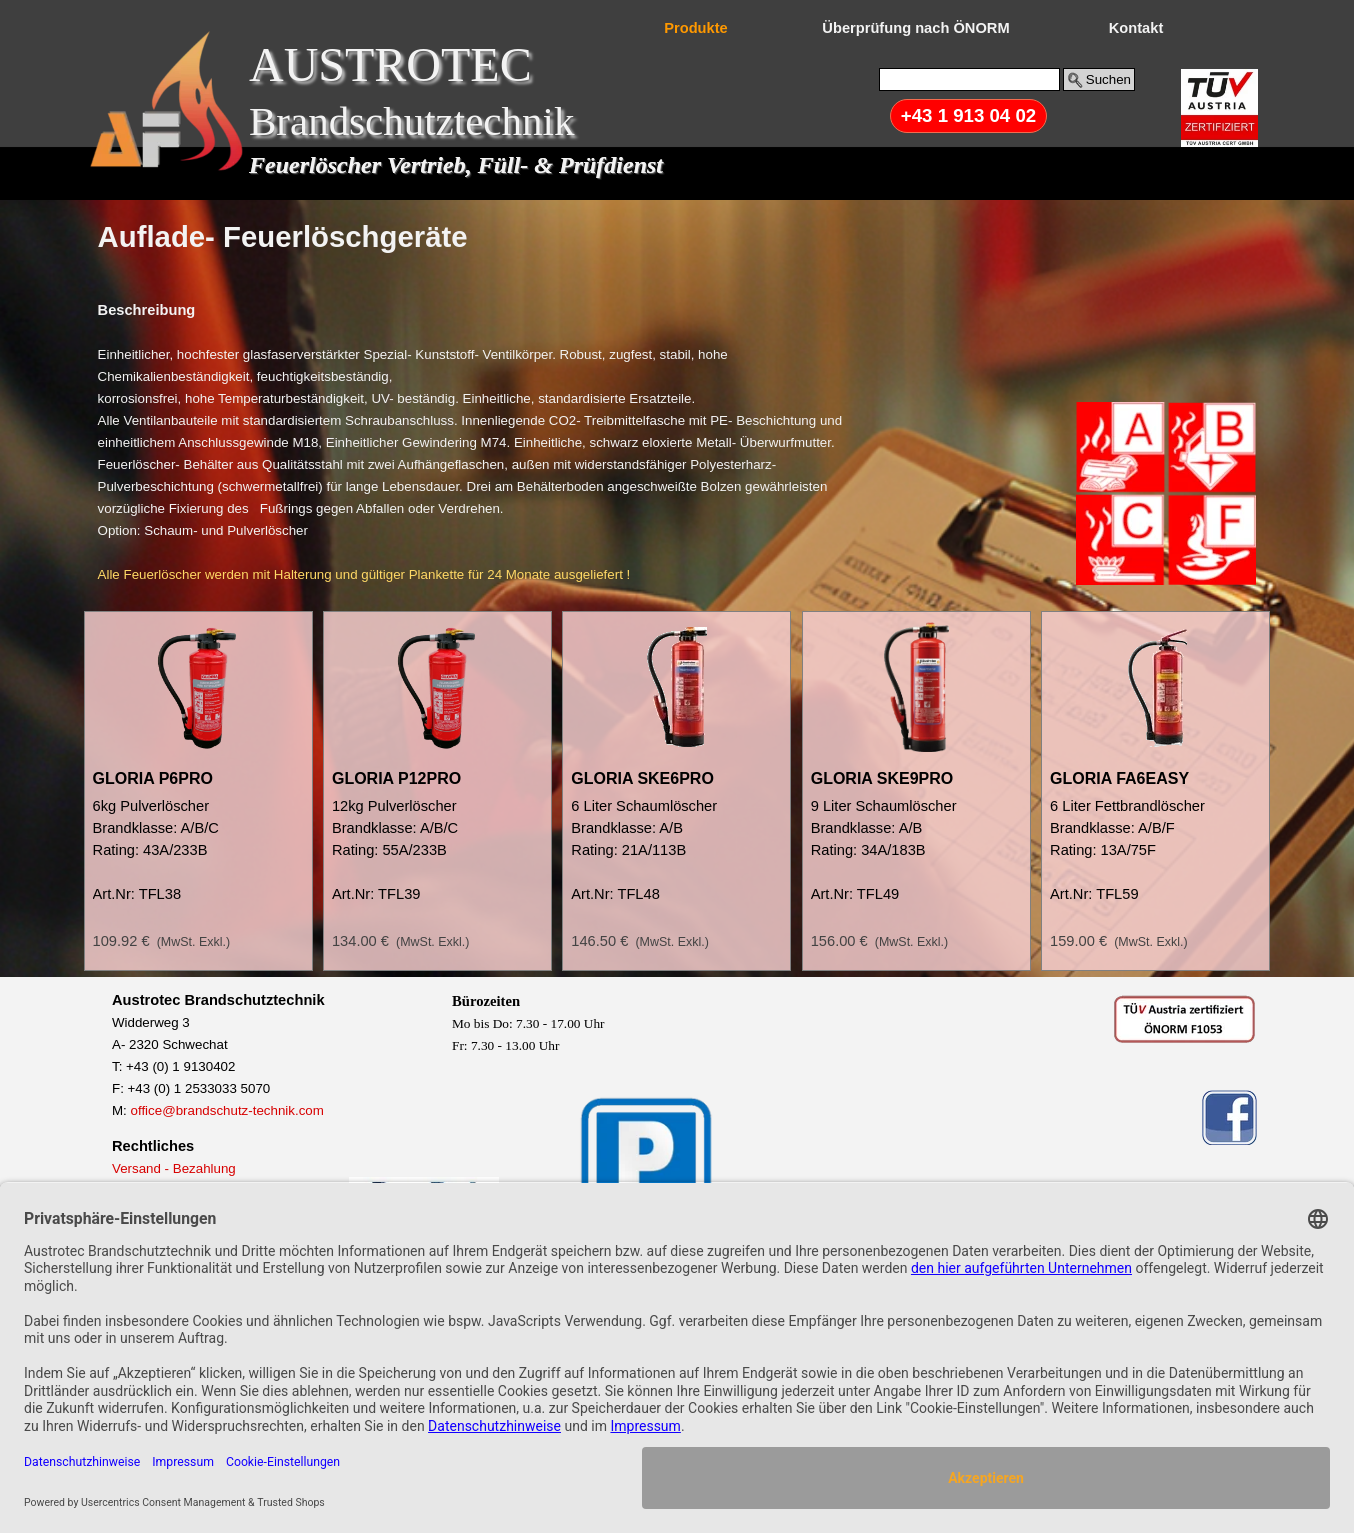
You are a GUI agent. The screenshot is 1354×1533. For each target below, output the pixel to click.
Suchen (1108, 79)
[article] (198, 791)
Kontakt (1136, 28)
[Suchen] (969, 79)
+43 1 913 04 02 (968, 115)
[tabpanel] (677, 237)
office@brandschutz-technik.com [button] (227, 1110)
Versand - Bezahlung (174, 1168)
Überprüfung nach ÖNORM (915, 28)
